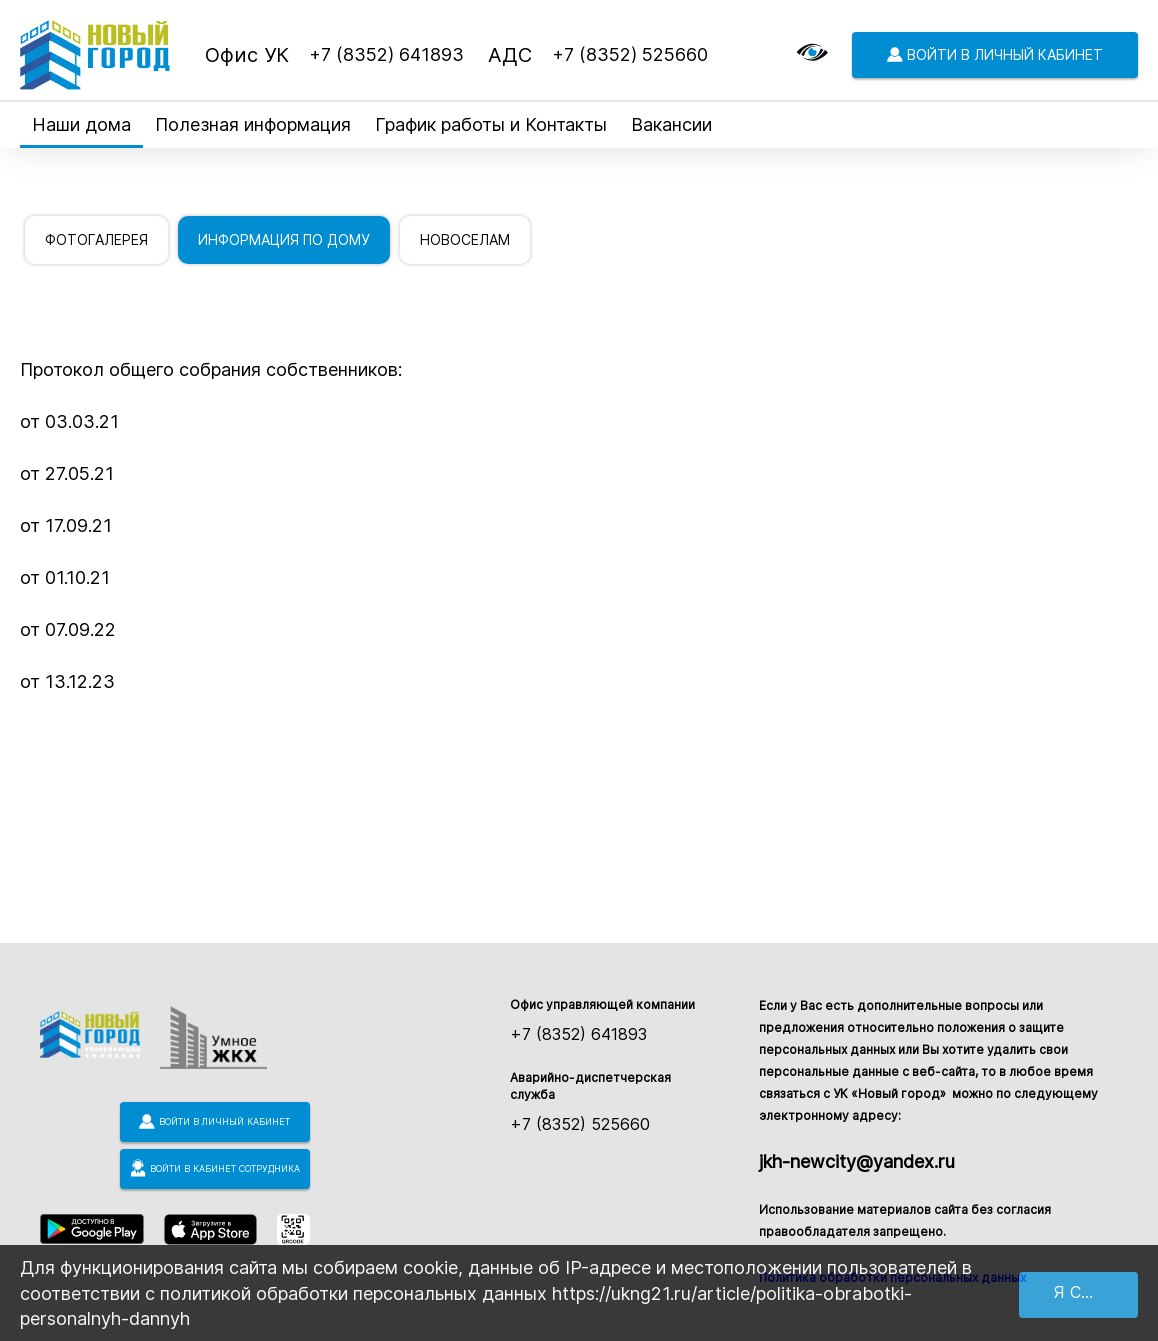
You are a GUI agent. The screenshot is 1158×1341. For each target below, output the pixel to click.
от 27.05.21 (67, 473)
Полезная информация (253, 124)
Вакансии (671, 124)
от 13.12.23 (67, 681)
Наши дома (81, 124)
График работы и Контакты (491, 124)
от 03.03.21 (69, 421)
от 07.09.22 (68, 629)
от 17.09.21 (66, 525)
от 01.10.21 (65, 577)
